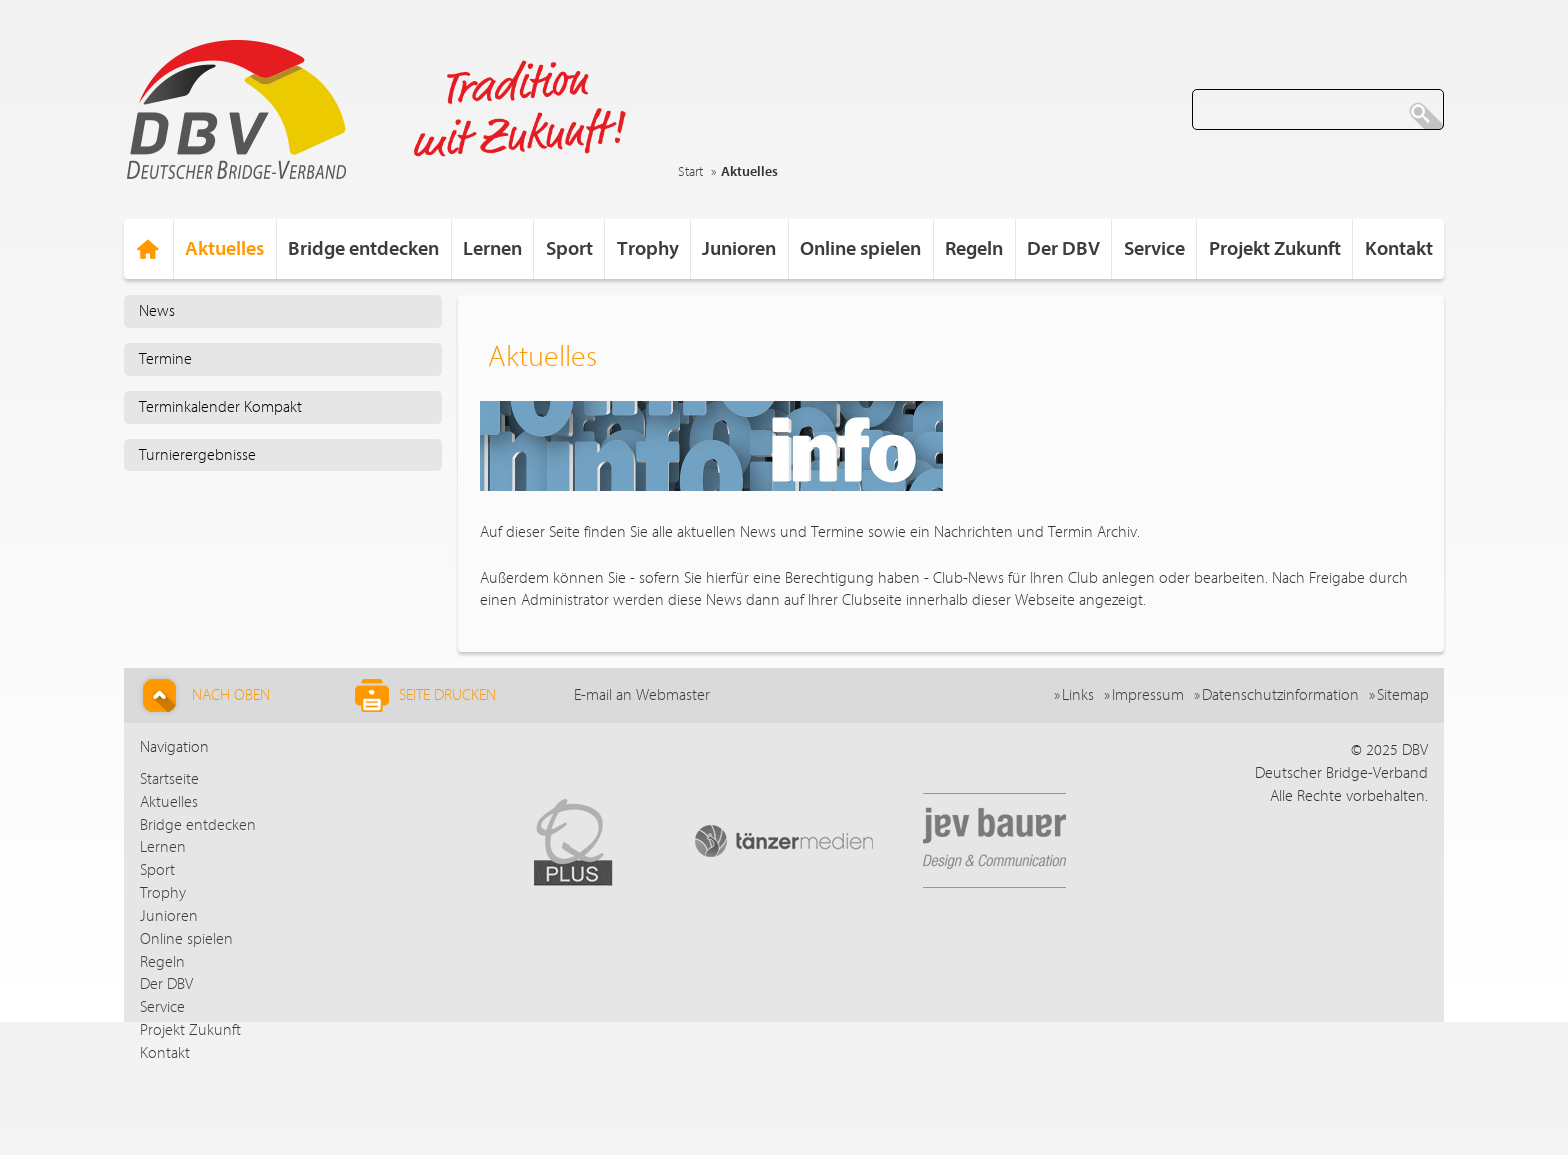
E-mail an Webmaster (642, 695)
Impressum (1148, 695)
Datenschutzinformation (1280, 695)
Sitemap (1403, 695)
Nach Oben (203, 695)
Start (690, 172)
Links (1078, 695)
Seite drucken (425, 695)
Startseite (169, 779)
